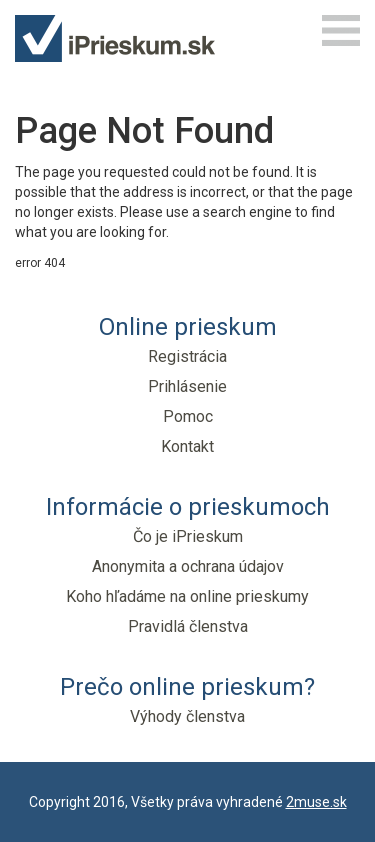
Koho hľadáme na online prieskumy (187, 596)
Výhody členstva (187, 716)
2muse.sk (316, 802)
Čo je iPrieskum (188, 536)
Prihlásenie (187, 386)
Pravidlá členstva (188, 626)
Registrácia (187, 356)
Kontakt (187, 446)
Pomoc (188, 416)
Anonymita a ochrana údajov (188, 566)
